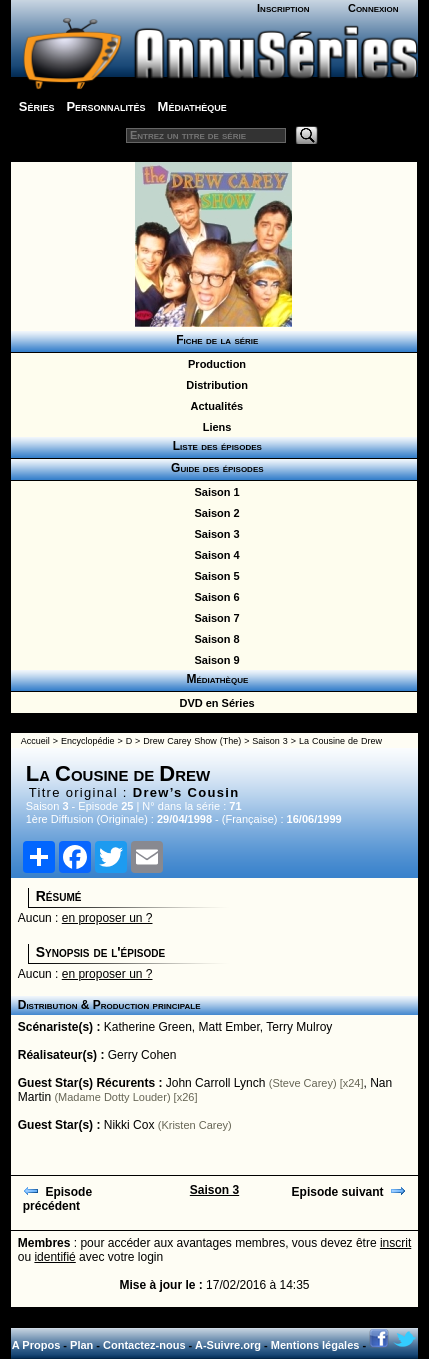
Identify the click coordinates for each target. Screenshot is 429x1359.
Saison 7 (213, 618)
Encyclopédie (88, 741)
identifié (54, 1257)
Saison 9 (213, 660)
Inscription (283, 8)
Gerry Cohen (142, 1055)
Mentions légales (315, 1345)
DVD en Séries (213, 703)
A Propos (36, 1345)
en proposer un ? (107, 918)
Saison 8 (213, 639)
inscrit (395, 1243)
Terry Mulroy (299, 1027)
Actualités (214, 406)
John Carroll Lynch (216, 1083)
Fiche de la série (214, 340)
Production (214, 364)
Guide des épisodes (213, 468)
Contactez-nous (144, 1345)
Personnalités (105, 106)
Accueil (35, 741)
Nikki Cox (129, 1125)
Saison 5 (213, 576)
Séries (37, 106)
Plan (81, 1345)
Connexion (373, 8)
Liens (214, 427)
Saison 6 (213, 597)
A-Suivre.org (228, 1345)
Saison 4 (213, 555)
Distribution (214, 385)
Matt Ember (229, 1027)
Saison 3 (213, 534)
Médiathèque (192, 106)
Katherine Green (148, 1027)
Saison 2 (213, 513)
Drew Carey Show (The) (192, 741)
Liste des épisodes (214, 446)
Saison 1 (213, 492)
